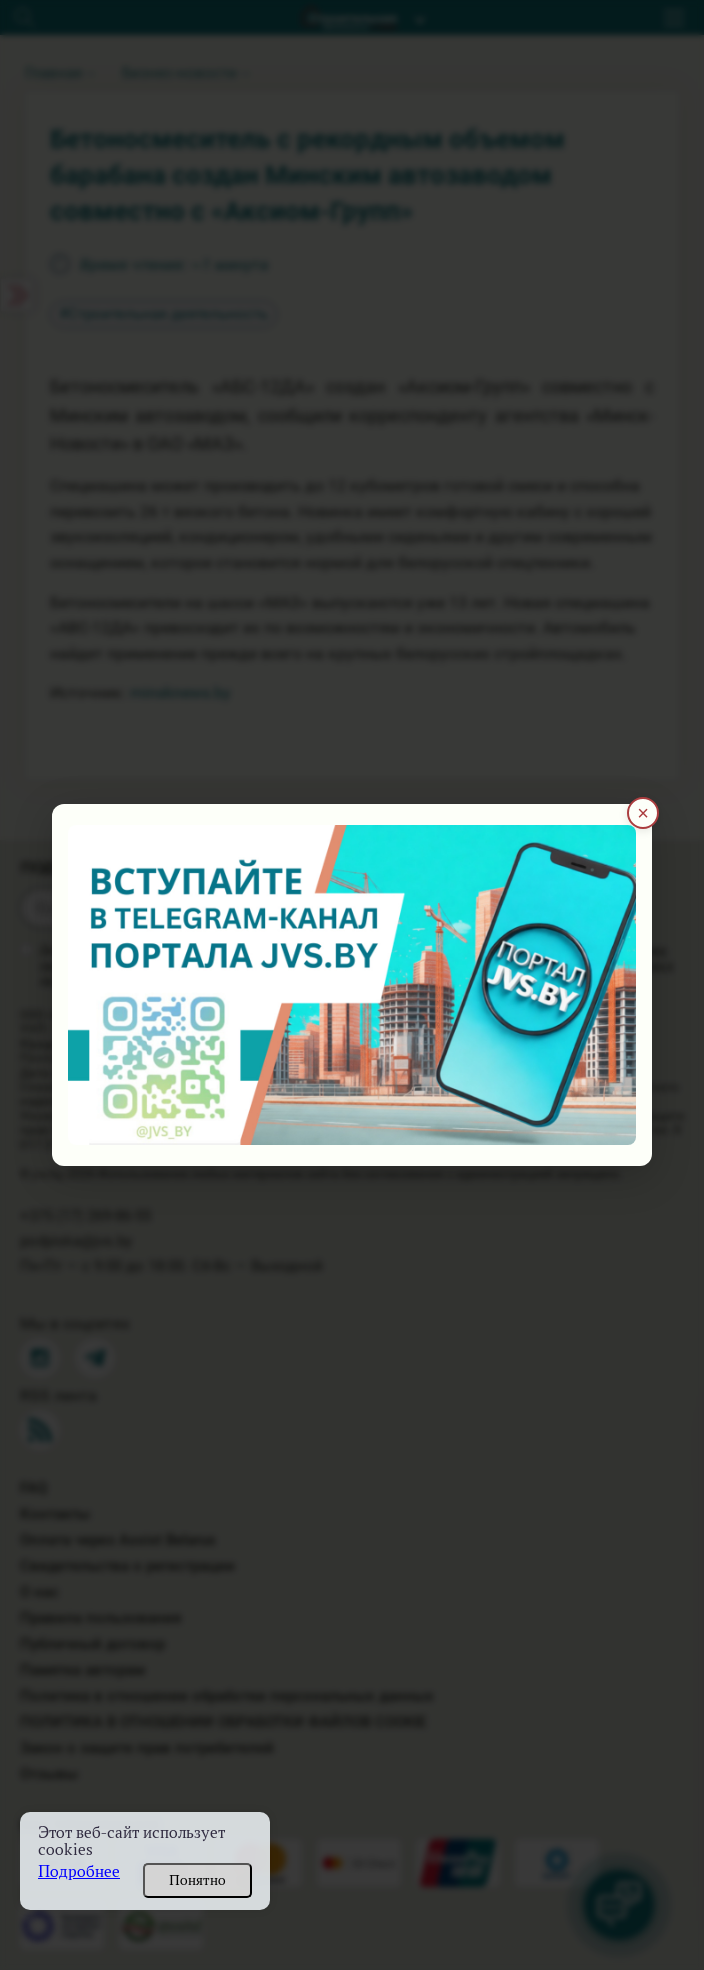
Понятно (197, 1880)
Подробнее (79, 1871)
